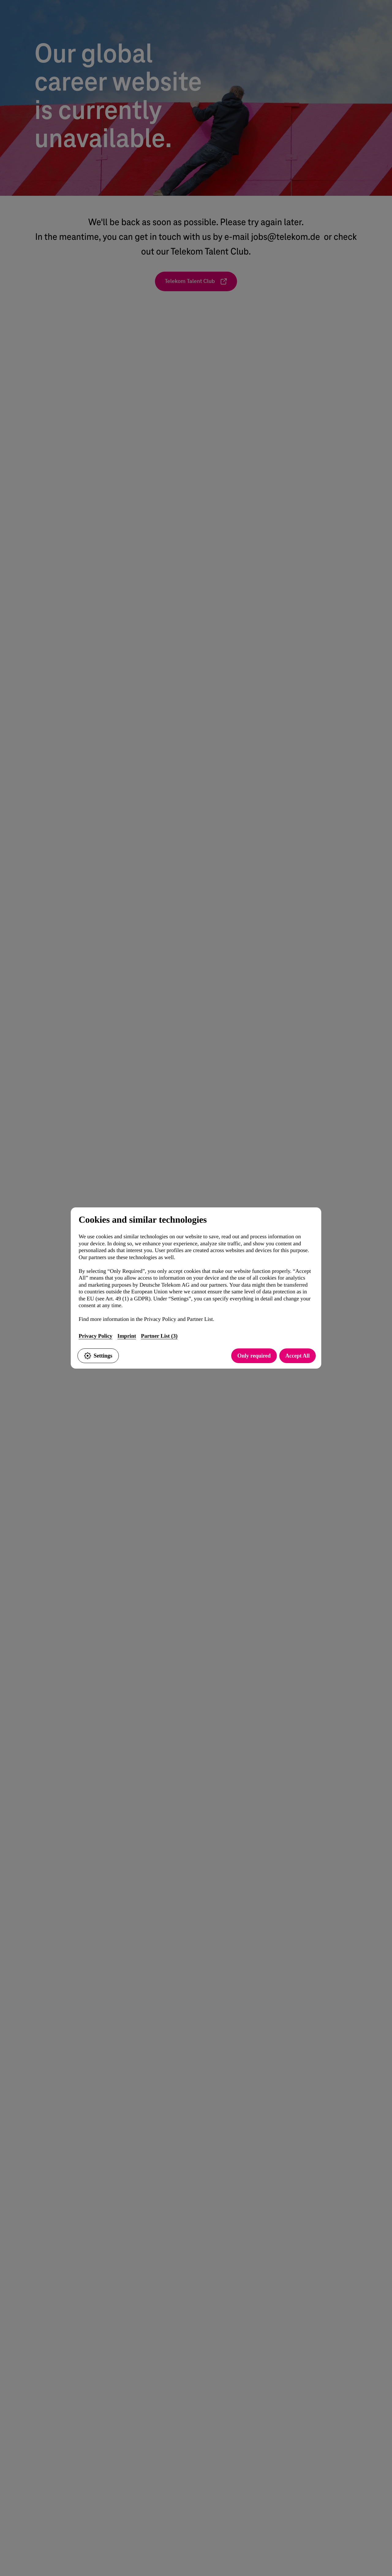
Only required (254, 1356)
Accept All (297, 1356)
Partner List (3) (159, 1336)
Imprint (126, 1336)
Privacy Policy (95, 1336)
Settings (98, 1355)
